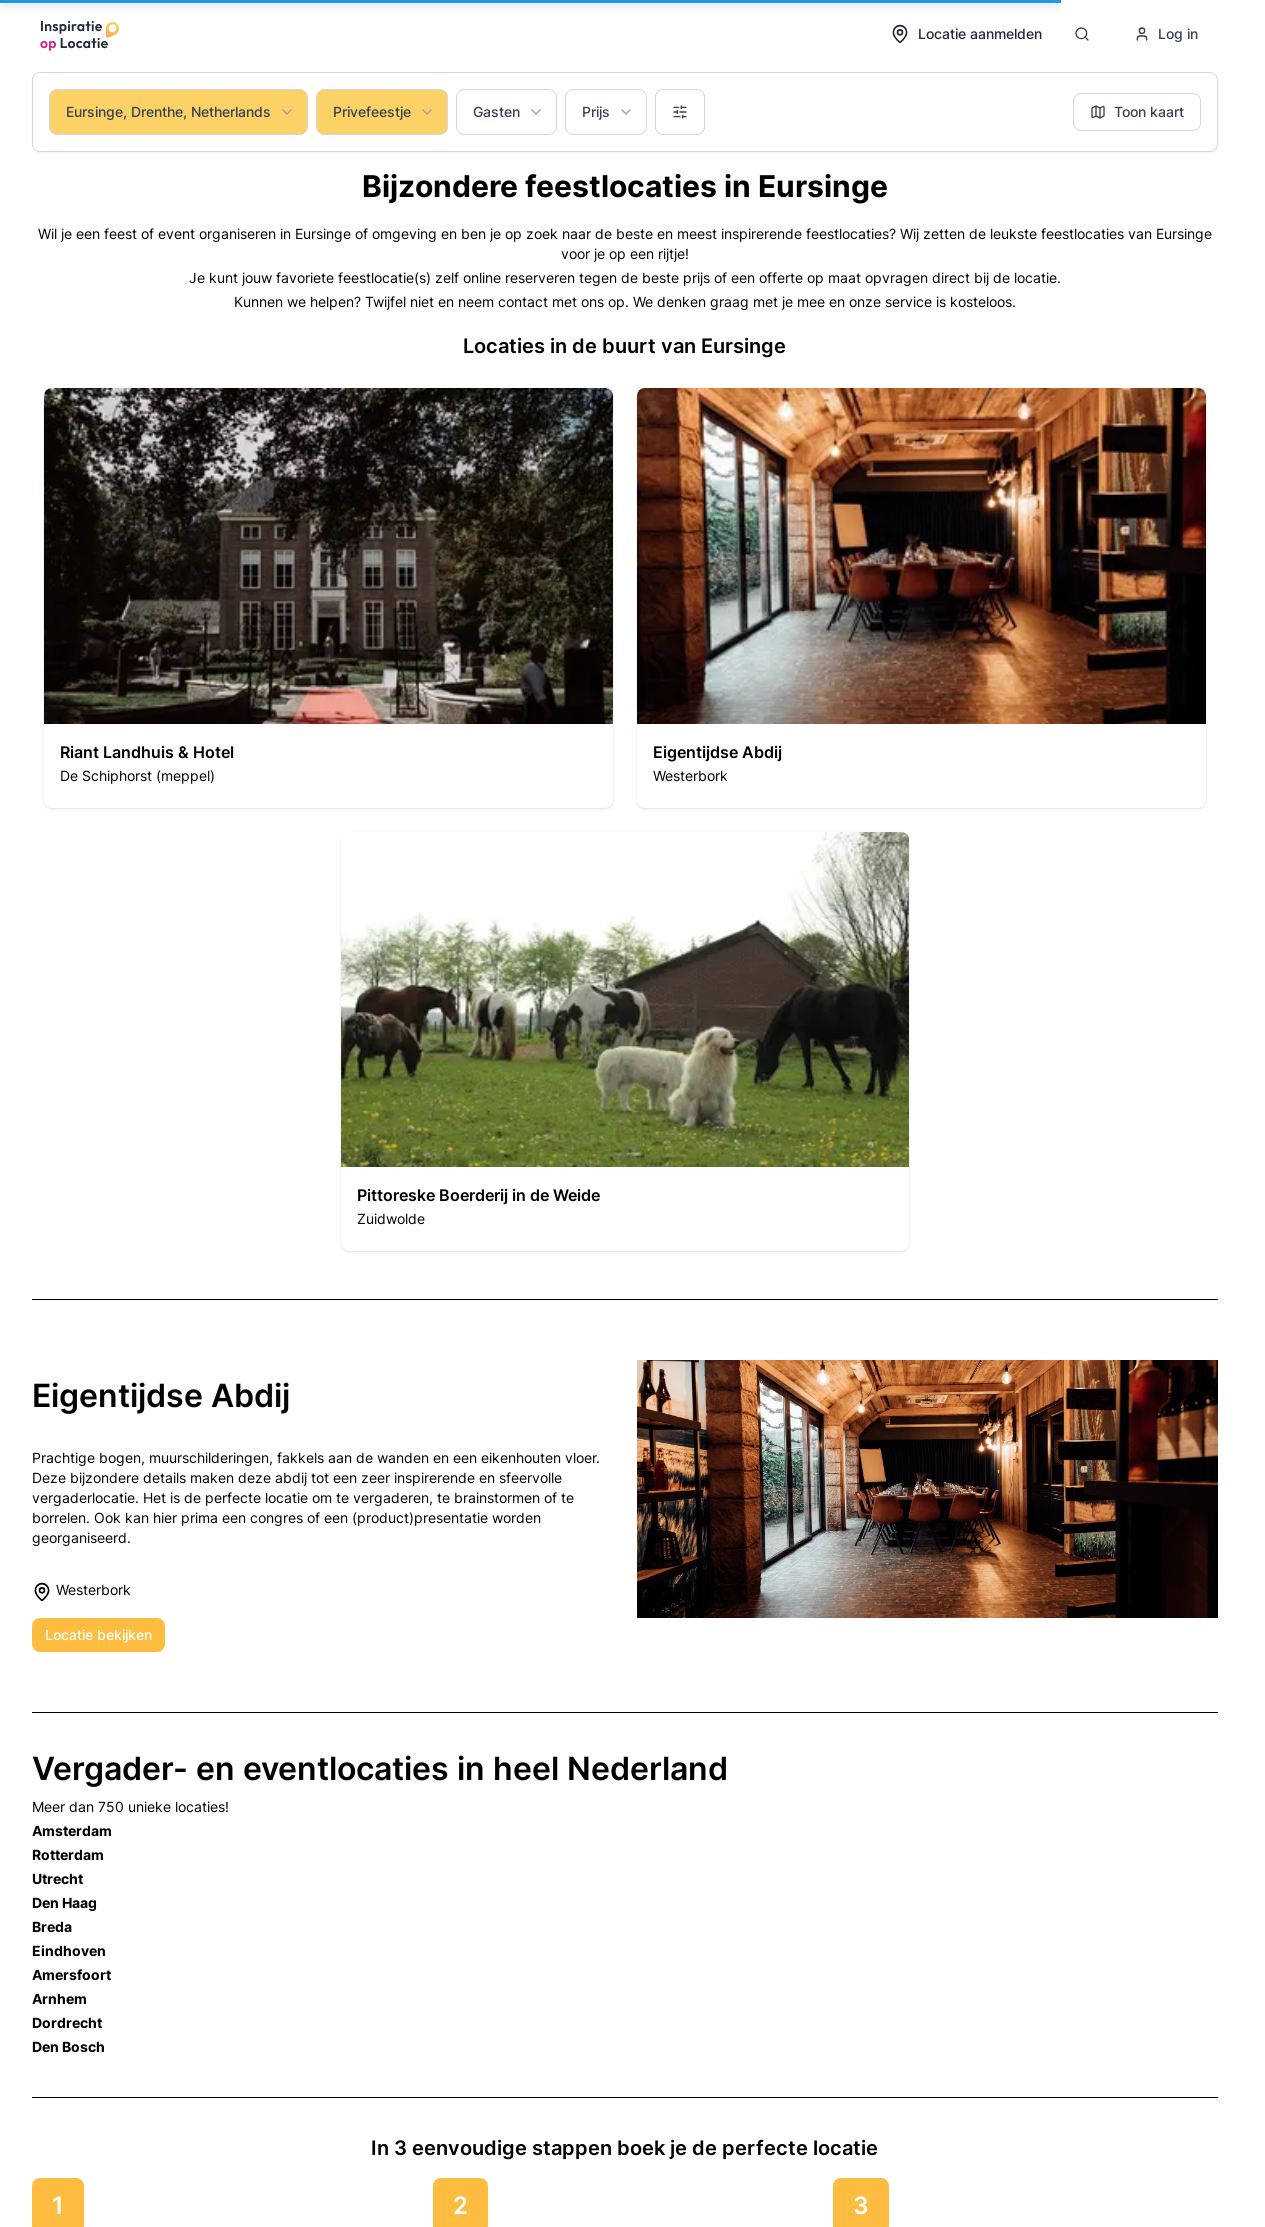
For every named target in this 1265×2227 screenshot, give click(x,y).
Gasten (508, 111)
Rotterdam (68, 1854)
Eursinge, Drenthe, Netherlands (180, 111)
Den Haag (64, 1902)
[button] (328, 598)
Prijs (608, 111)
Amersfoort (71, 1974)
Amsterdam (72, 1830)
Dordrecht (67, 2022)
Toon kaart (1137, 111)
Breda (52, 1926)
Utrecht (57, 1878)
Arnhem (59, 1998)
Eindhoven (69, 1950)
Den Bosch (68, 2046)
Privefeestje (384, 111)
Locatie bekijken (98, 1634)
